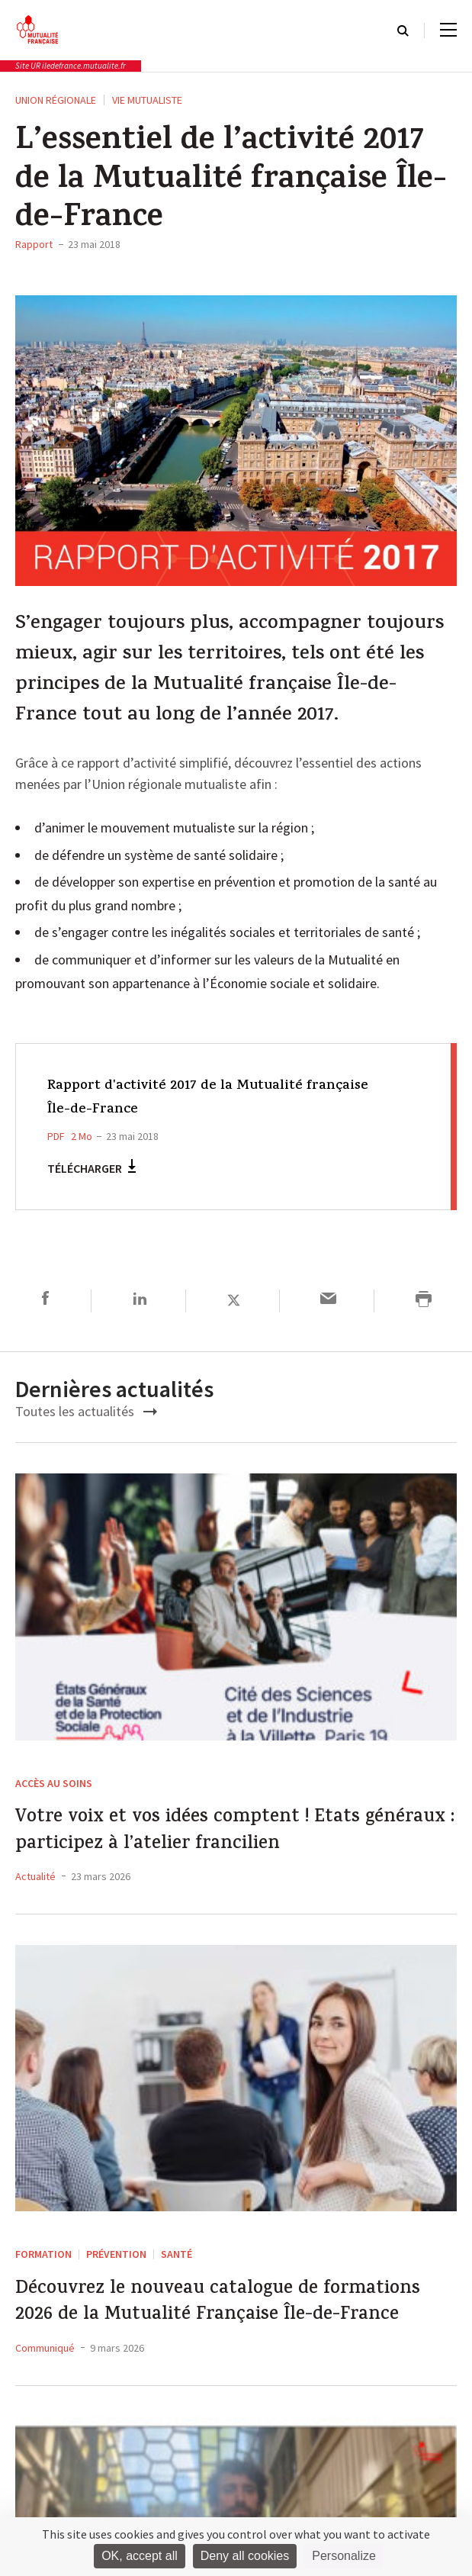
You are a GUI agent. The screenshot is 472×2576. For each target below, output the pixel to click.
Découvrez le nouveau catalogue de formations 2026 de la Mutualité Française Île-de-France (196, 2338)
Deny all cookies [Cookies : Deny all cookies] (245, 2555)
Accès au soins (53, 1783)
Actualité (35, 1888)
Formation (43, 2267)
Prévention (116, 2267)
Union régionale (55, 100)
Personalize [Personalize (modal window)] (344, 2555)
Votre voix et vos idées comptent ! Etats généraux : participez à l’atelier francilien (230, 1837)
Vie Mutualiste (147, 100)
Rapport (34, 244)
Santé (176, 2267)
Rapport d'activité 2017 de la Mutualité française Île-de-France (193, 1098)
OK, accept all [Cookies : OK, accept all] (139, 2555)
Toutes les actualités (86, 1411)
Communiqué (45, 2405)
